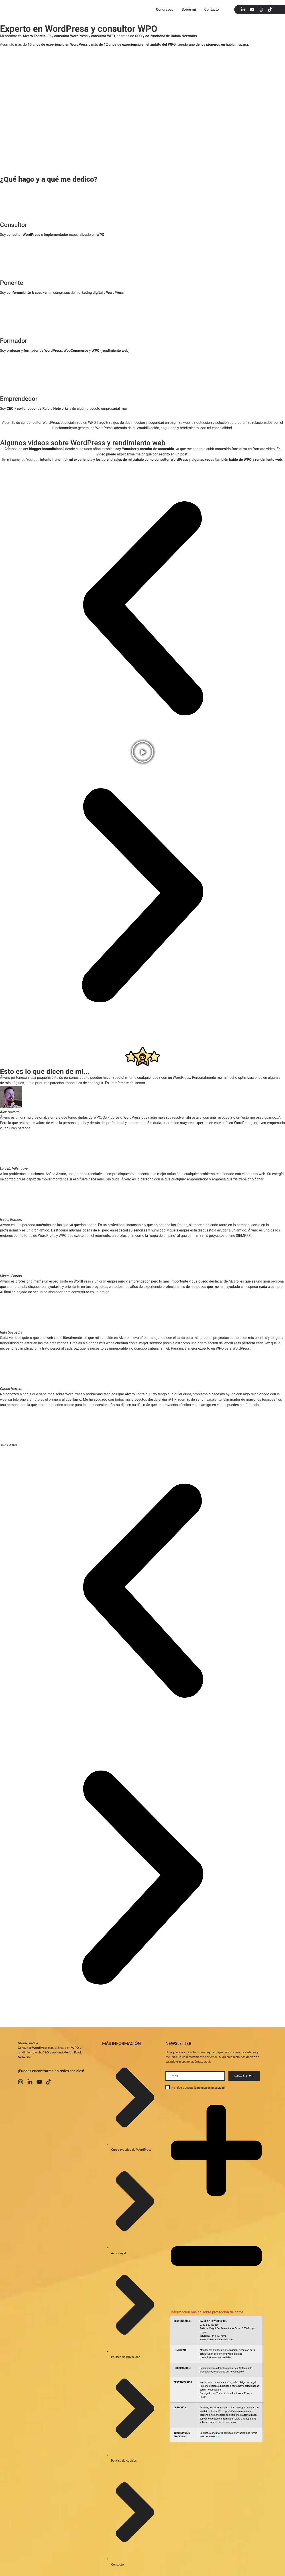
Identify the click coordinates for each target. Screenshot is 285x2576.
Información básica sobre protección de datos (207, 2312)
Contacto (211, 9)
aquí (218, 2436)
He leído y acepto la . (198, 2087)
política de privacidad (211, 2087)
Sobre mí (189, 9)
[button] (142, 609)
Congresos (164, 9)
